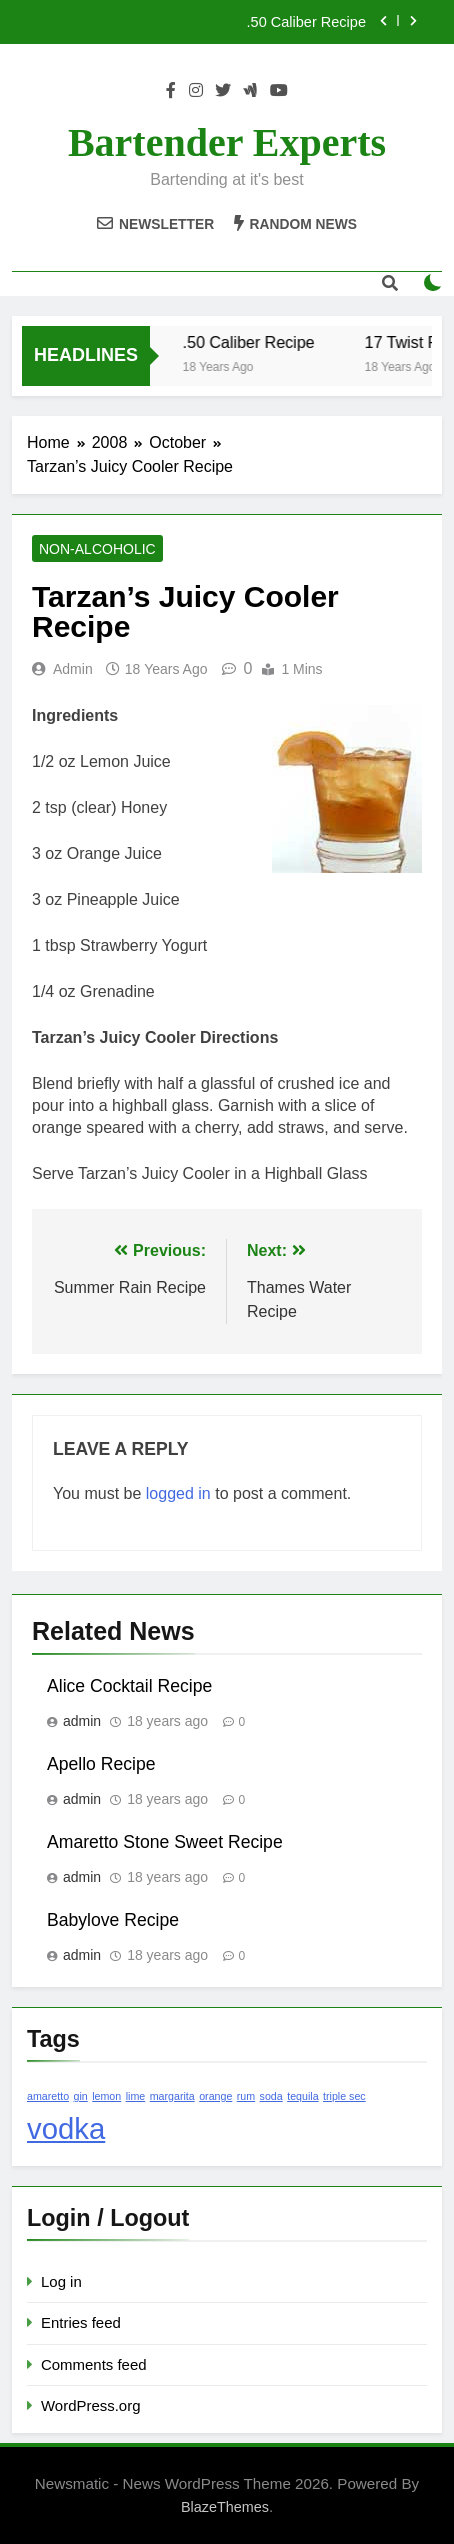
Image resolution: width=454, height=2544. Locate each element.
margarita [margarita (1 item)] (172, 2096)
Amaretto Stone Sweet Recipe (165, 1842)
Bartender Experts (227, 142)
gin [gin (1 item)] (81, 2096)
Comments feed (94, 2364)
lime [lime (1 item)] (136, 2096)
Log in (61, 2281)
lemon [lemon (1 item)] (106, 2096)
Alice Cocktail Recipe (129, 1686)
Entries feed (81, 2322)
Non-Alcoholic (97, 549)
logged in (178, 1493)
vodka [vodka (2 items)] (66, 2128)
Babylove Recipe (113, 1920)
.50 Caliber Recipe (306, 22)
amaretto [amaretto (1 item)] (48, 2096)
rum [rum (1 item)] (246, 2096)
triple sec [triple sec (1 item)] (344, 2096)
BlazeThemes (225, 2507)
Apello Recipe (101, 1764)
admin (73, 669)
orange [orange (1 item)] (215, 2096)
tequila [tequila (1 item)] (302, 2096)
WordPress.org (90, 2405)
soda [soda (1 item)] (271, 2096)
